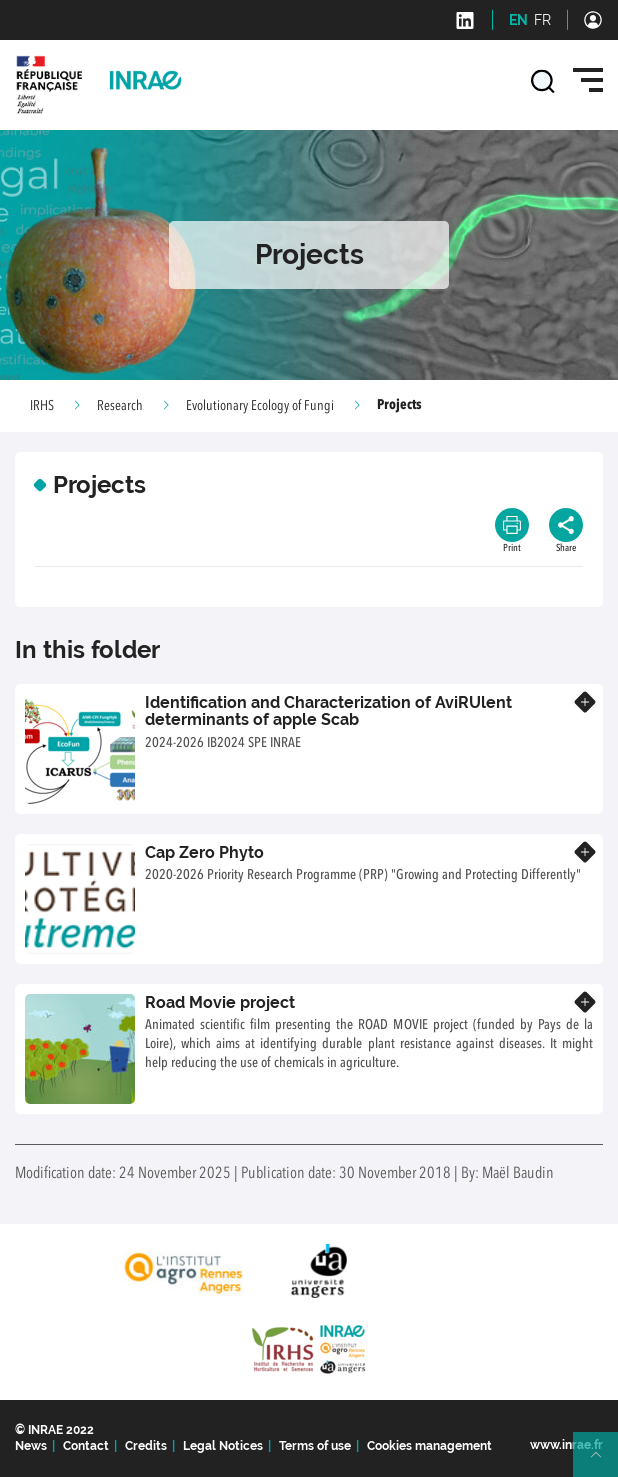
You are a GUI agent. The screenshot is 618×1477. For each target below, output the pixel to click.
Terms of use (315, 1446)
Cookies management (429, 1446)
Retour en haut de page (604, 1463)
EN (518, 20)
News (31, 1446)
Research (120, 406)
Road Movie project (220, 1002)
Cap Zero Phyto (204, 852)
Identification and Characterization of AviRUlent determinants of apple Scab (328, 711)
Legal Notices (223, 1446)
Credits (146, 1446)
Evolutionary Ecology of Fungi (260, 406)
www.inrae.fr (566, 1445)
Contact (86, 1446)
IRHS (42, 406)
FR (542, 20)
